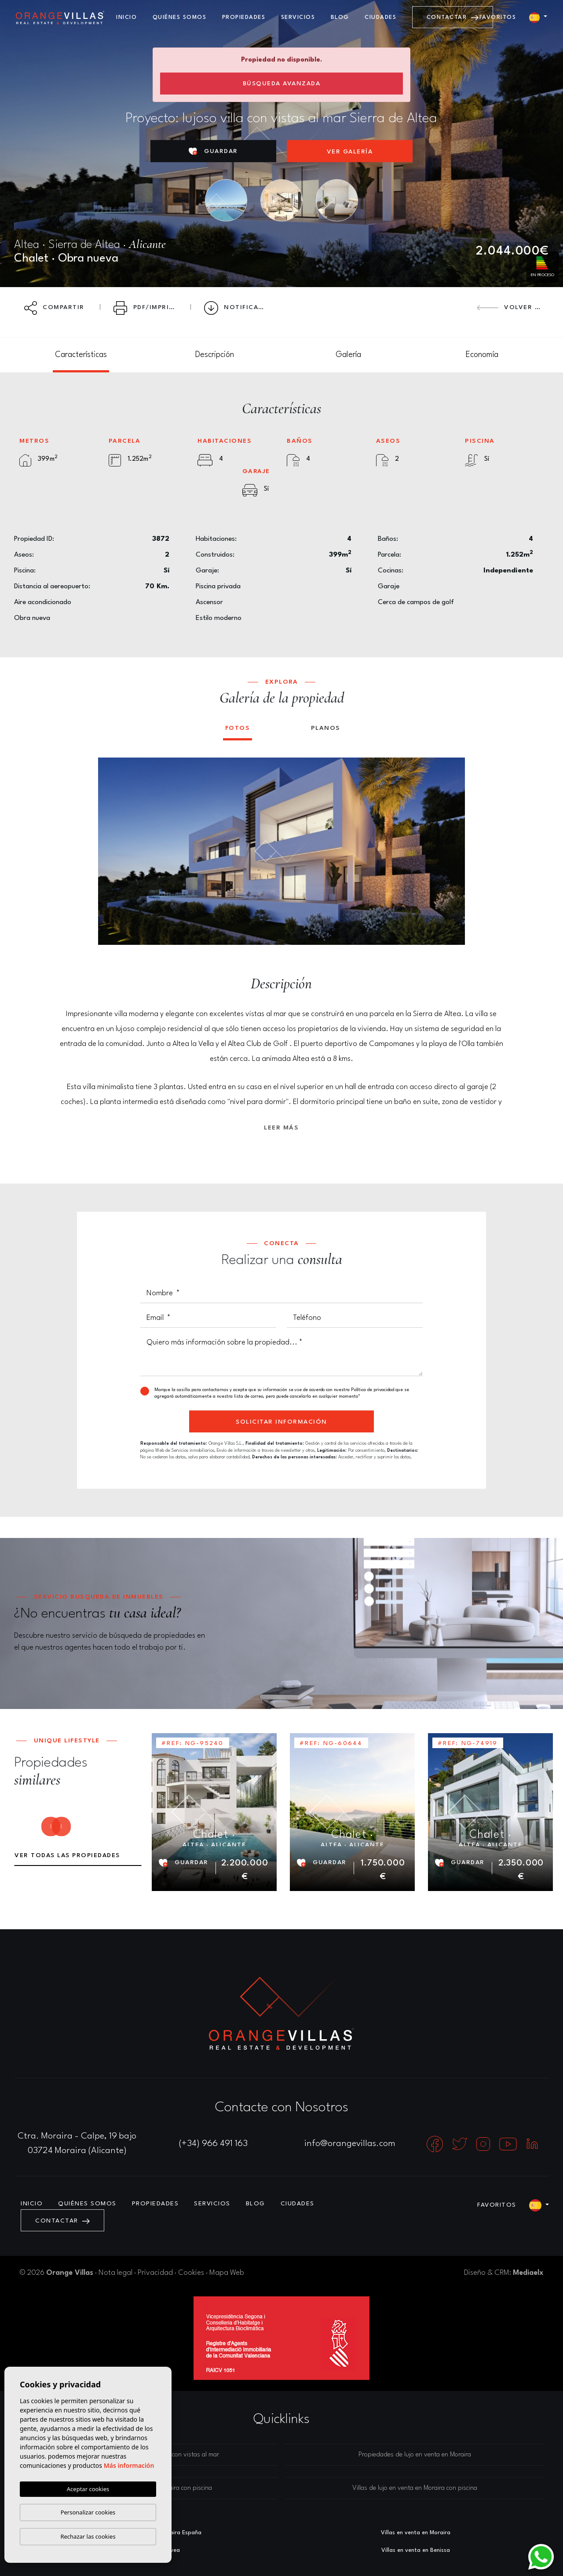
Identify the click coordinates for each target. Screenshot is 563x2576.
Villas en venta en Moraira (415, 2533)
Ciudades (380, 17)
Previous (111, 851)
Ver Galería (350, 152)
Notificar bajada (240, 308)
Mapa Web (226, 2273)
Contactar (453, 17)
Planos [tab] (325, 728)
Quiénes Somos (180, 17)
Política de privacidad (373, 1390)
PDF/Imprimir (147, 308)
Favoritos (497, 17)
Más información (129, 2465)
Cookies (191, 2273)
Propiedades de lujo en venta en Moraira (414, 2455)
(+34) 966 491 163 (213, 2143)
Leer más (281, 1128)
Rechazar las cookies (87, 2536)
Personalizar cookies (88, 2512)
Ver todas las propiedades (67, 1855)
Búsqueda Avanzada (282, 83)
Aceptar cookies (88, 2489)
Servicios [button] (298, 17)
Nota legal (115, 2273)
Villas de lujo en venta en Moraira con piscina (414, 2488)
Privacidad (155, 2273)
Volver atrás (513, 307)
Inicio (126, 17)
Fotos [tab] (237, 728)
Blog (340, 17)
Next (452, 851)
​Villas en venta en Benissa (415, 2550)
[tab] (81, 355)
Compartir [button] (54, 308)
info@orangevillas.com (349, 2143)
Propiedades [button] (244, 17)
